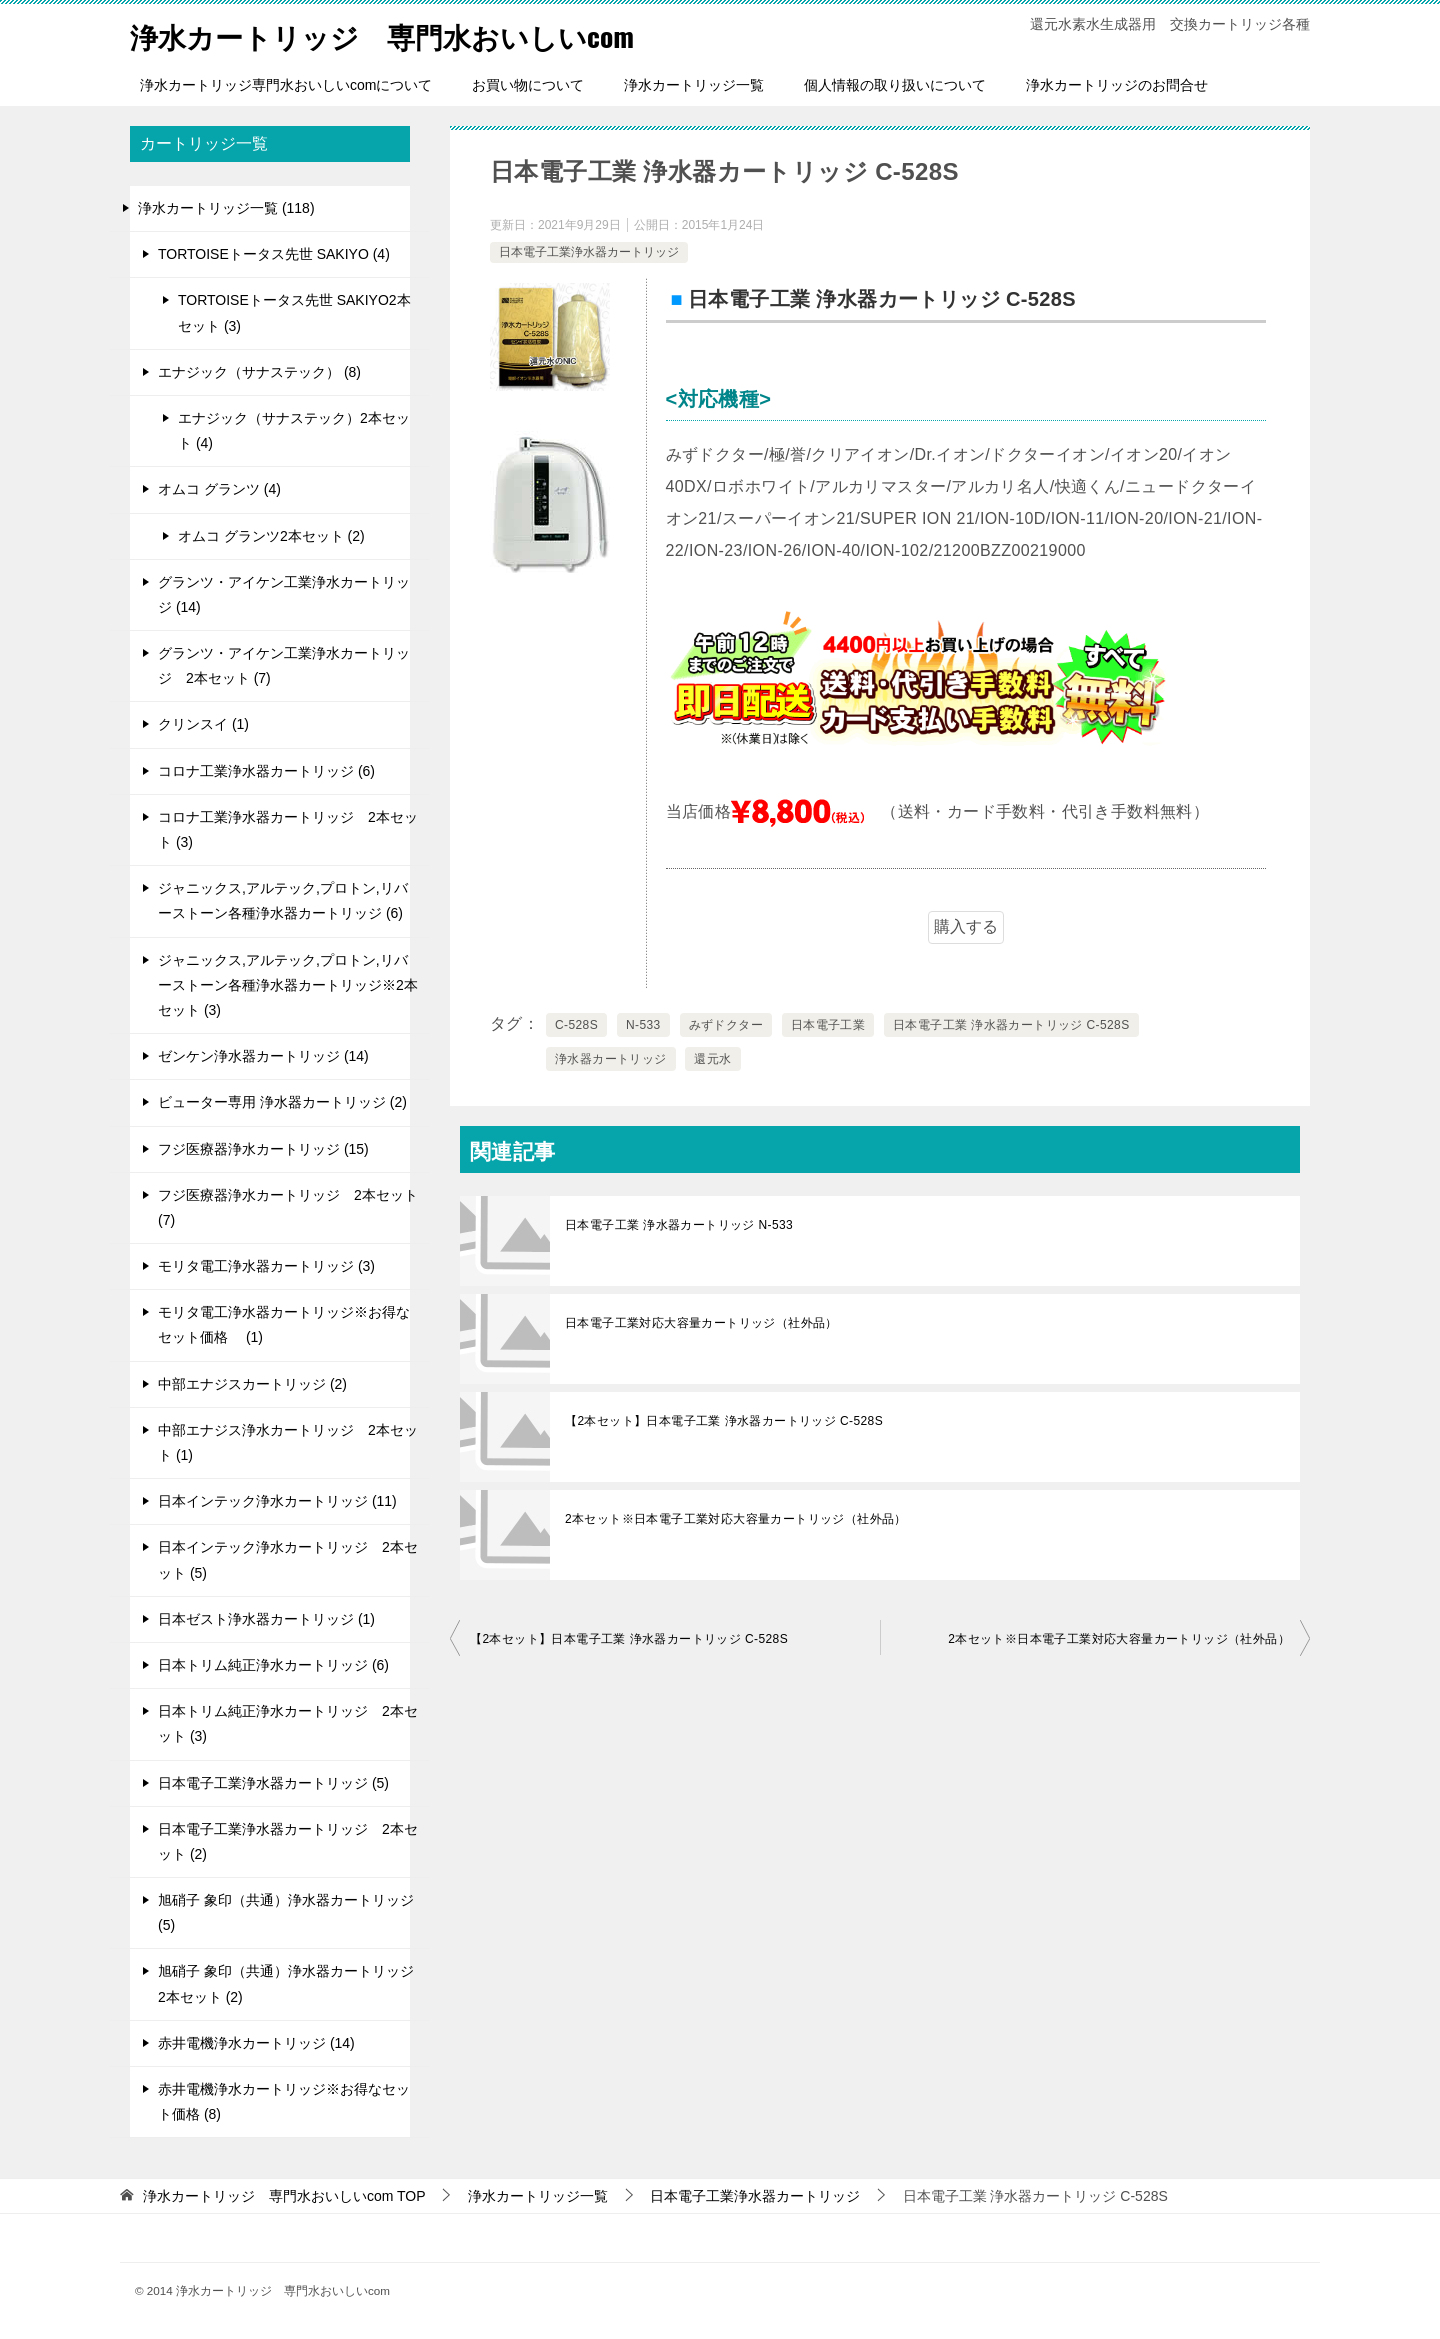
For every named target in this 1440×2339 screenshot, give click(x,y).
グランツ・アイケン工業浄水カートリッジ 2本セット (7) (284, 665)
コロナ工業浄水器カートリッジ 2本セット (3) (288, 829)
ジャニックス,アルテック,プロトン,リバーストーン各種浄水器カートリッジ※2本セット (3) (288, 985)
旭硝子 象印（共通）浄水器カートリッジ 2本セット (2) (286, 1983)
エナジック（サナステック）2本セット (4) (294, 430)
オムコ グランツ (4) (219, 489)
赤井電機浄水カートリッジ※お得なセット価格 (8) (284, 2101)
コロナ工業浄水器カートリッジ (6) (266, 771)
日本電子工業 (828, 1025)
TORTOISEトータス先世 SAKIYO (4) (274, 254)
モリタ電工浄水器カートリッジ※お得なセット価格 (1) (284, 1324)
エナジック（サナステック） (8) (259, 372)
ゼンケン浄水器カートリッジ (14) (263, 1056)
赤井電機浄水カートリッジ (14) (256, 2043)
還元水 (712, 1059)
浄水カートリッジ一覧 (694, 85)
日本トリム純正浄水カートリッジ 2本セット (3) (288, 1723)
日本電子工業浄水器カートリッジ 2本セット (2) (288, 1841)
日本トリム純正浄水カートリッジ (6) (273, 1665)
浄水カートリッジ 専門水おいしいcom (400, 34)
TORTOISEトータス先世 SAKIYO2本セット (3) (294, 312)
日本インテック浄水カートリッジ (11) (277, 1501)
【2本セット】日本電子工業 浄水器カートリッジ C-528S (724, 1421)
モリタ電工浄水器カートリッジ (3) (266, 1266)
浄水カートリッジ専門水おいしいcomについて (286, 85)
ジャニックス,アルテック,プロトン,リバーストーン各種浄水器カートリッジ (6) (283, 900)
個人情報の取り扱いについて (895, 85)
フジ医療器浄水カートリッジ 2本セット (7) (288, 1207)
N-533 (643, 1025)
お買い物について (528, 85)
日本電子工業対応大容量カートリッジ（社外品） (701, 1323)
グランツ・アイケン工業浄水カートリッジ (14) (284, 594)
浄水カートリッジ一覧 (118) (226, 208)
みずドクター (726, 1025)
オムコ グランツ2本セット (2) (271, 536)
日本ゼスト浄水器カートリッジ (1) (266, 1619)
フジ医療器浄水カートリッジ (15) (263, 1149)
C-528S (576, 1025)
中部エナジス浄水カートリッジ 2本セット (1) (288, 1442)
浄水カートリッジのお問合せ (1117, 85)
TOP (284, 2196)
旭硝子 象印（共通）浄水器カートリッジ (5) (286, 1912)
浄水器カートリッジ (611, 1059)
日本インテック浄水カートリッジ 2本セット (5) (288, 1559)
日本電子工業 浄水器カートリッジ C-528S (1011, 1025)
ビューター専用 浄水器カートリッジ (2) (282, 1102)
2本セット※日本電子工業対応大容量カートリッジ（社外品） (736, 1519)
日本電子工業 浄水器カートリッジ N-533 (679, 1225)
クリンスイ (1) (203, 724)
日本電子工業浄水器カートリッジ (589, 252)
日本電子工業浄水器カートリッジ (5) (273, 1783)
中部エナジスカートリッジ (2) (252, 1384)
